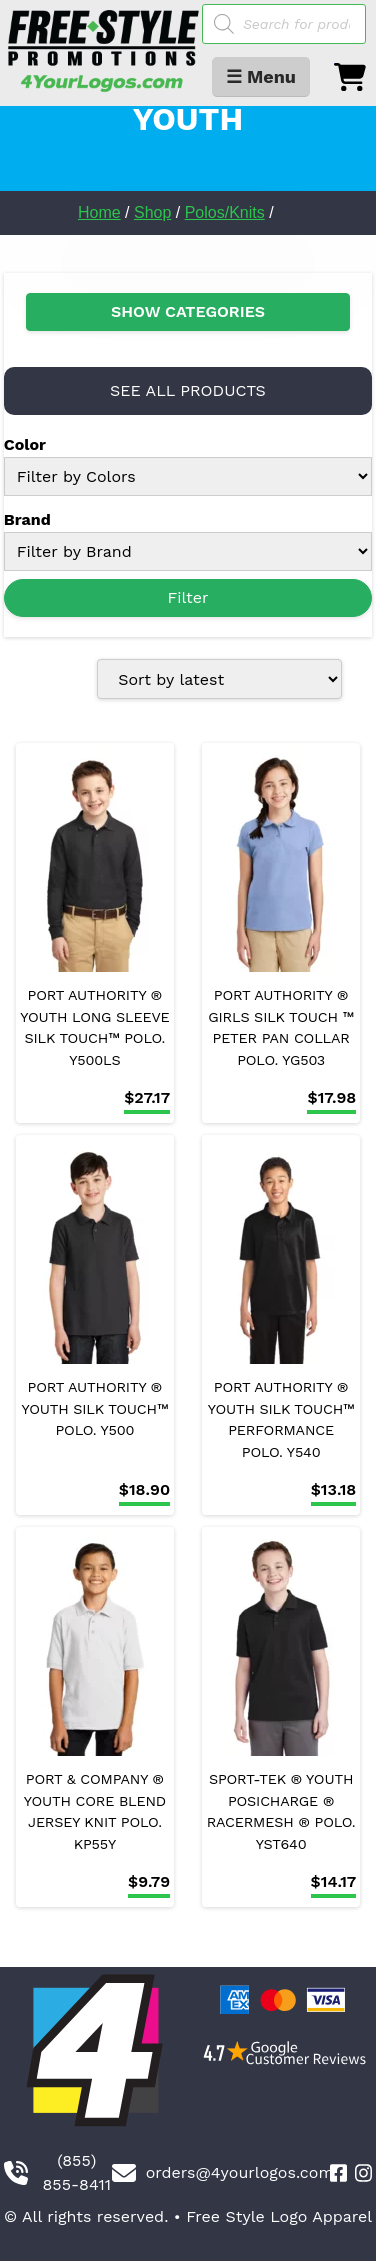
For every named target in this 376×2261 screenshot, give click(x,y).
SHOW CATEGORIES (188, 311)
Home (99, 212)
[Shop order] (219, 679)
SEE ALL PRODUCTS (188, 390)
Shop (152, 212)
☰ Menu (261, 76)
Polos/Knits (225, 212)
